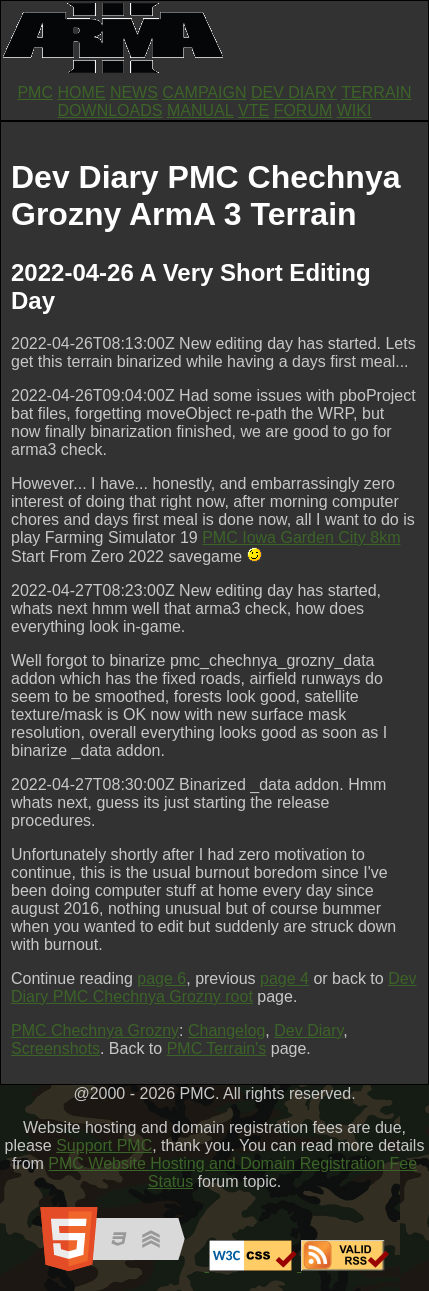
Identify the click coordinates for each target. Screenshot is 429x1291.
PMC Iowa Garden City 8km (301, 537)
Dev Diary (308, 1030)
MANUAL (200, 110)
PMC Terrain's (217, 1048)
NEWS (134, 92)
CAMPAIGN (204, 92)
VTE (253, 110)
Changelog (226, 1030)
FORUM (303, 110)
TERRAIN (376, 92)
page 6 (161, 978)
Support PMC (104, 1145)
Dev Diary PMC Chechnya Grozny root (214, 987)
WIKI (354, 110)
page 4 (284, 978)
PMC (35, 92)
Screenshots (55, 1048)
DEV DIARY (294, 92)
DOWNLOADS (110, 110)
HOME (81, 92)
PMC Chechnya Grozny (95, 1030)
